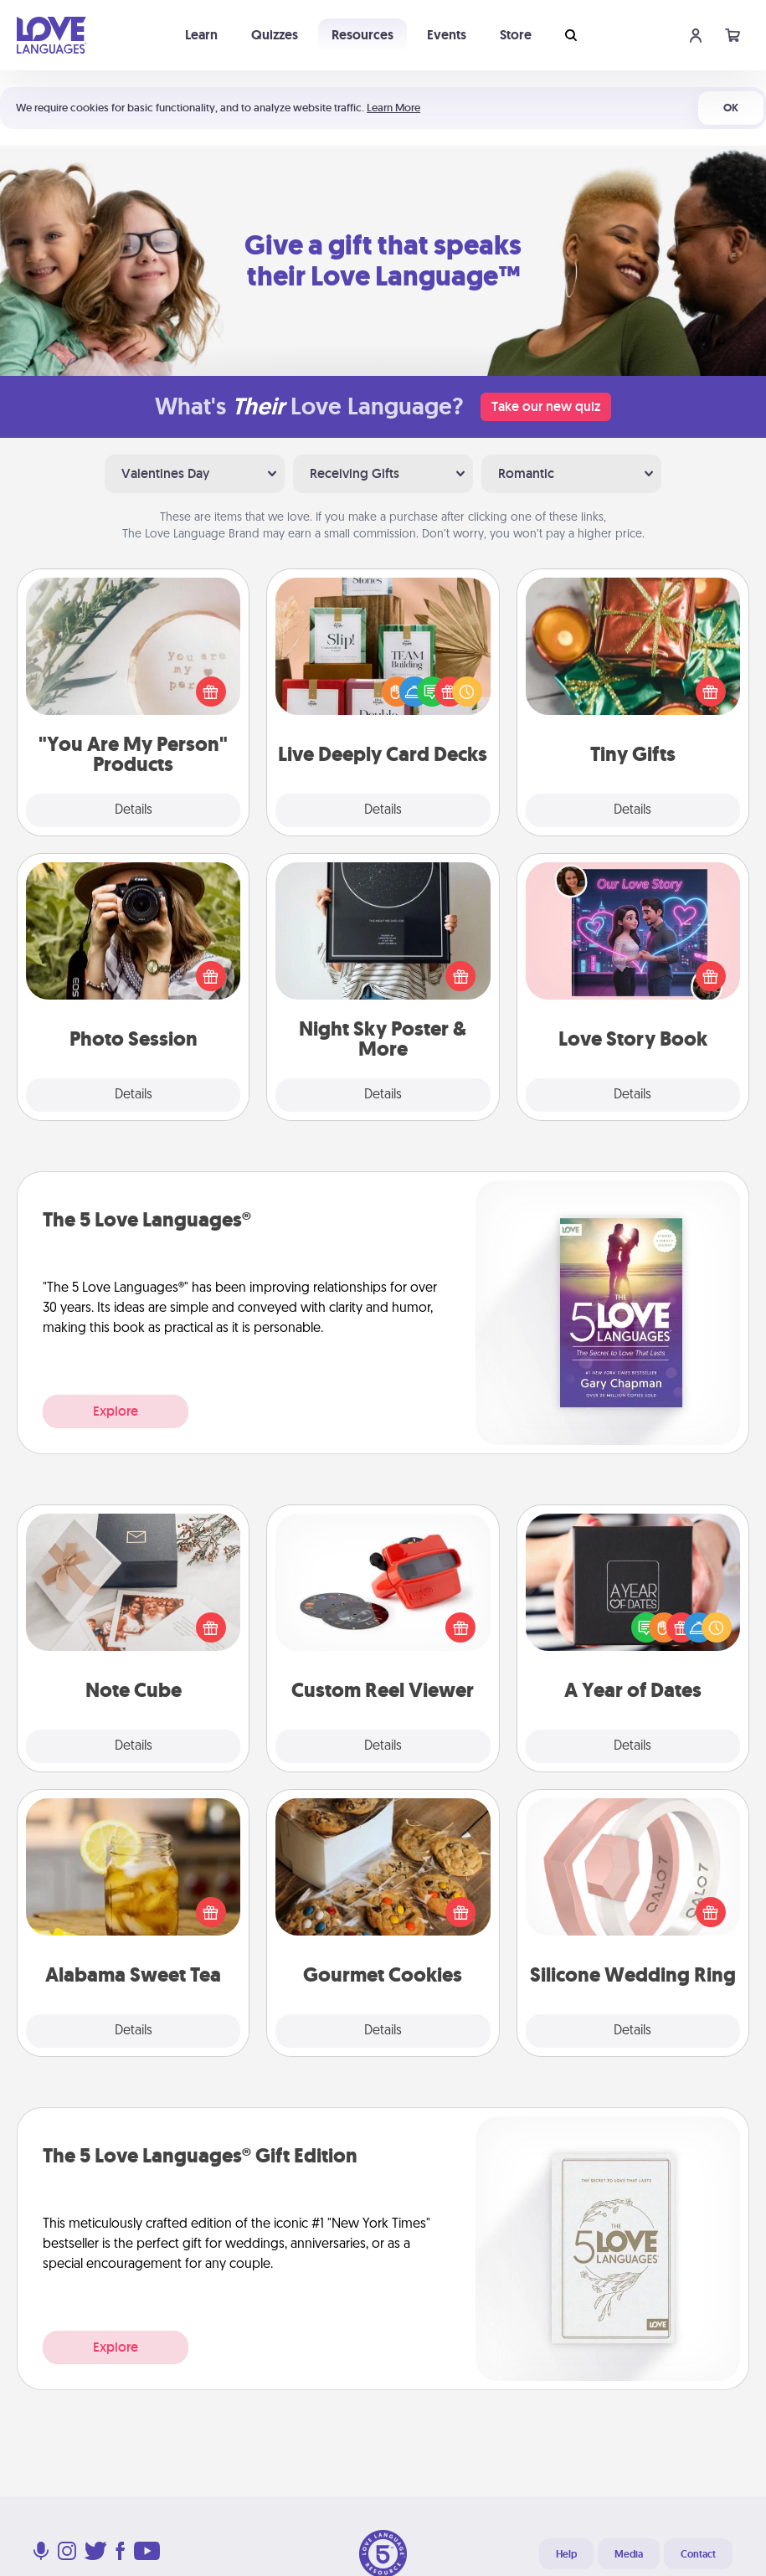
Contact (698, 2554)
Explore (115, 1411)
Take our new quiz (545, 406)
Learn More (393, 107)
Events (446, 35)
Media (628, 2554)
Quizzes (274, 35)
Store (516, 35)
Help (566, 2554)
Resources (362, 35)
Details (133, 810)
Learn (201, 35)
